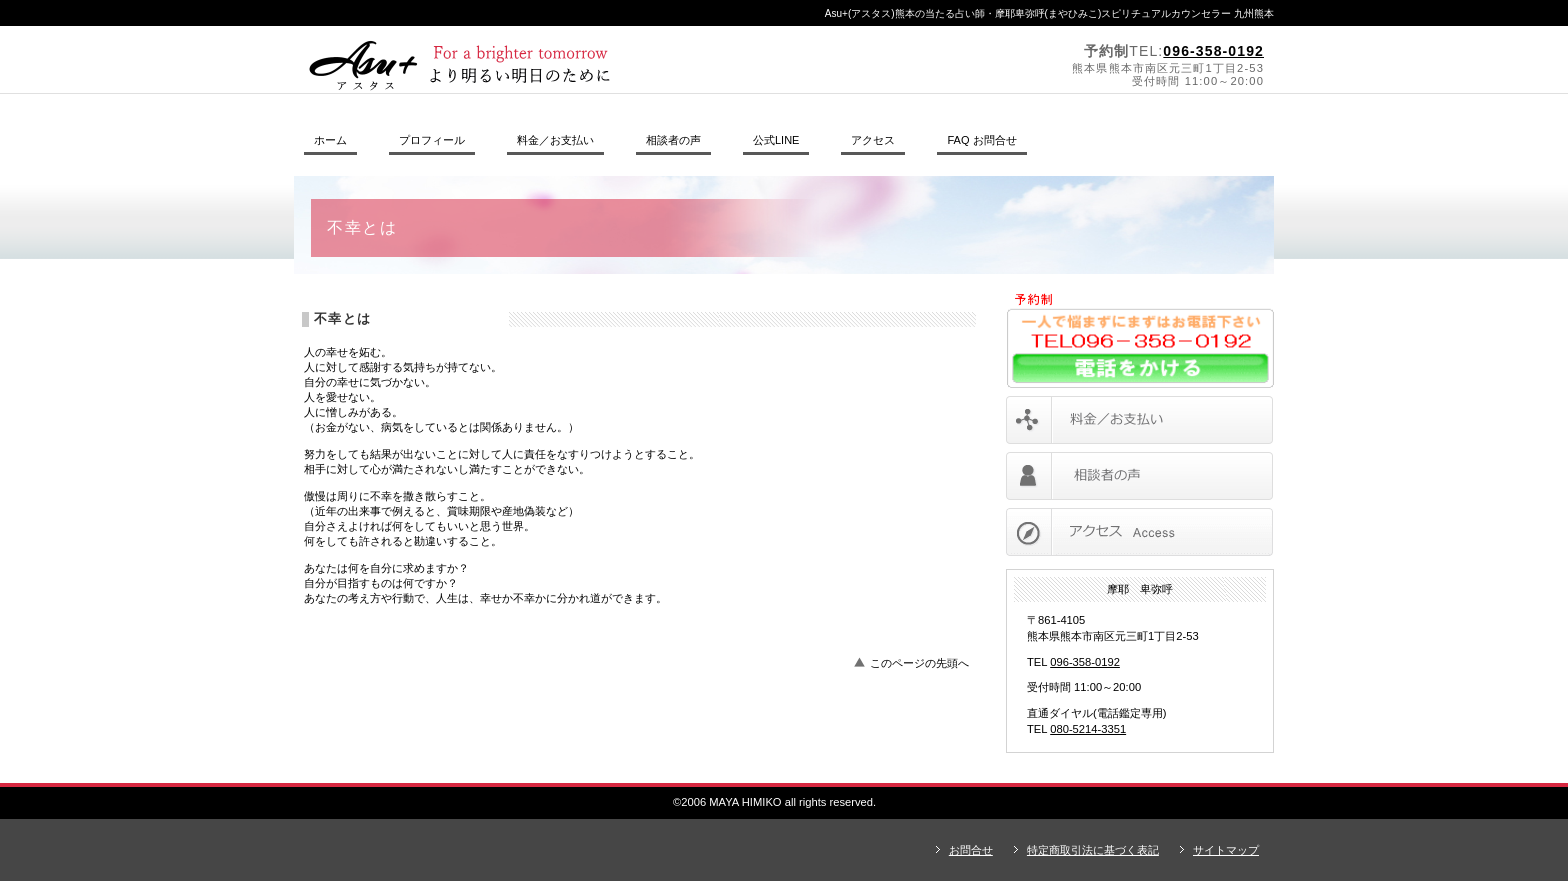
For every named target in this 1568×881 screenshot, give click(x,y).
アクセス (1139, 532)
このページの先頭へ (919, 663)
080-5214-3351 (1088, 729)
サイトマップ (1226, 850)
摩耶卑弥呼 (569, 65)
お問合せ (971, 850)
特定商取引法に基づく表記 (1093, 850)
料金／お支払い (1139, 420)
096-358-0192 (1213, 51)
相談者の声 (1139, 476)
